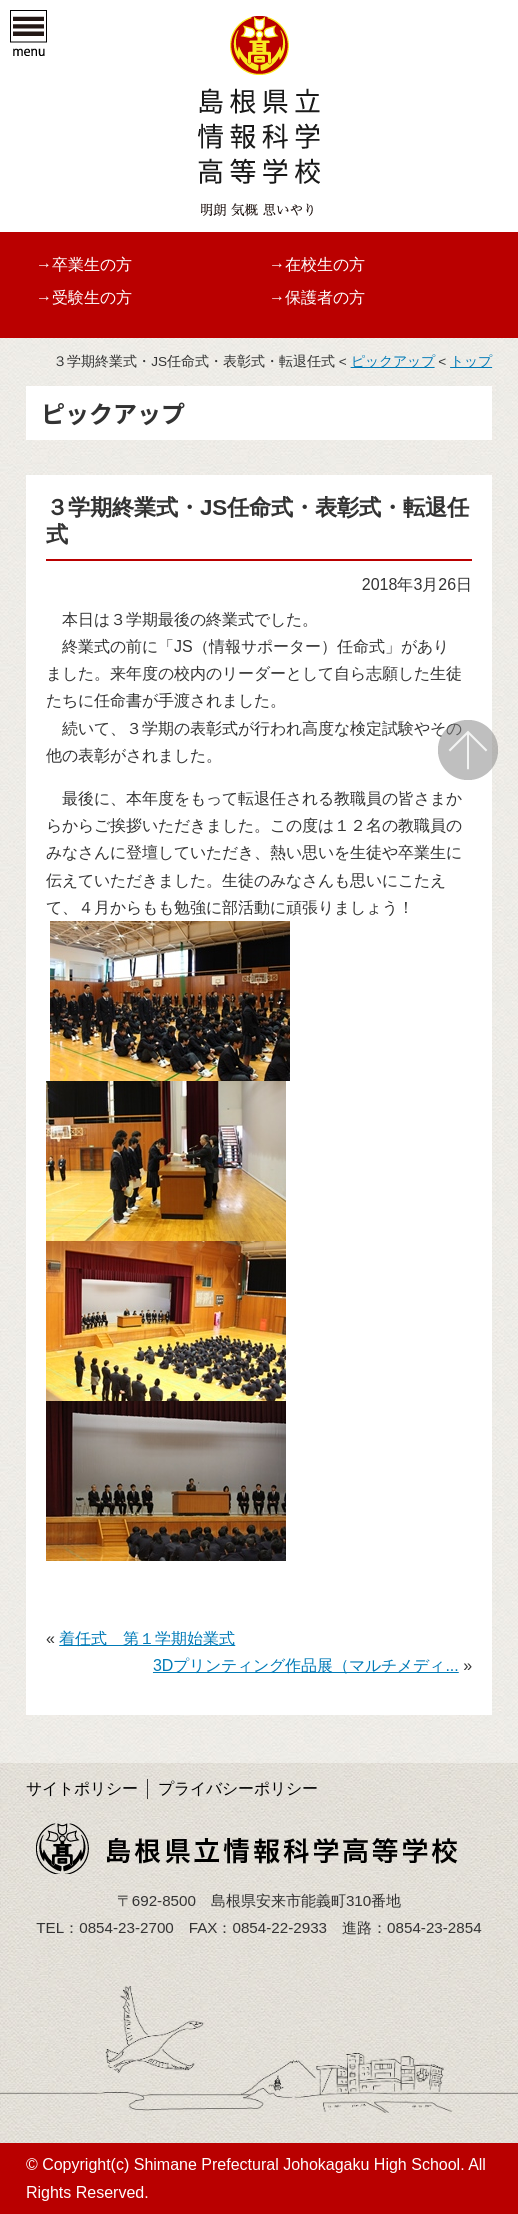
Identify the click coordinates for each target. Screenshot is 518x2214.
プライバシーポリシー (238, 1788)
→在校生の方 (317, 264)
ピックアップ (393, 361)
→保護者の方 (317, 297)
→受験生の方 (84, 297)
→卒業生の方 (84, 264)
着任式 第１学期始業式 (147, 1638)
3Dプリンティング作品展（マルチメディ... (306, 1665)
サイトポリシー (82, 1788)
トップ (471, 361)
